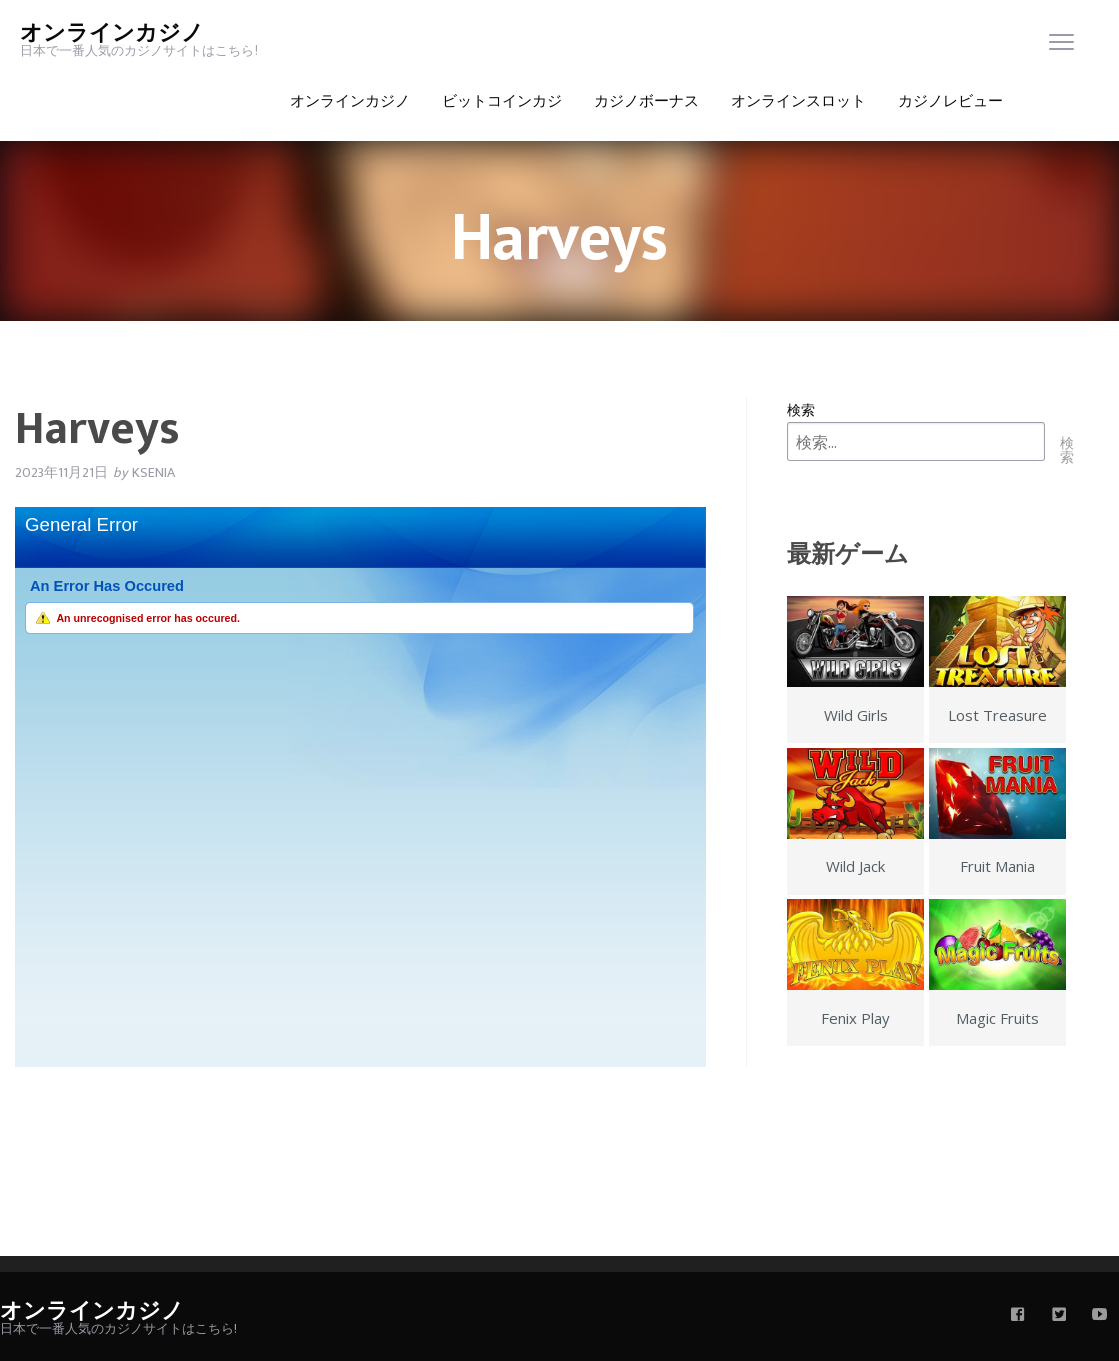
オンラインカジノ (112, 33)
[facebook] (1018, 1316)
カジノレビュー (950, 101)
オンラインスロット (798, 101)
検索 (801, 409)
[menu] (1061, 46)
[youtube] (1100, 1316)
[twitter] (1059, 1316)
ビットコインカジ (502, 101)
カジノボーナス (646, 101)
